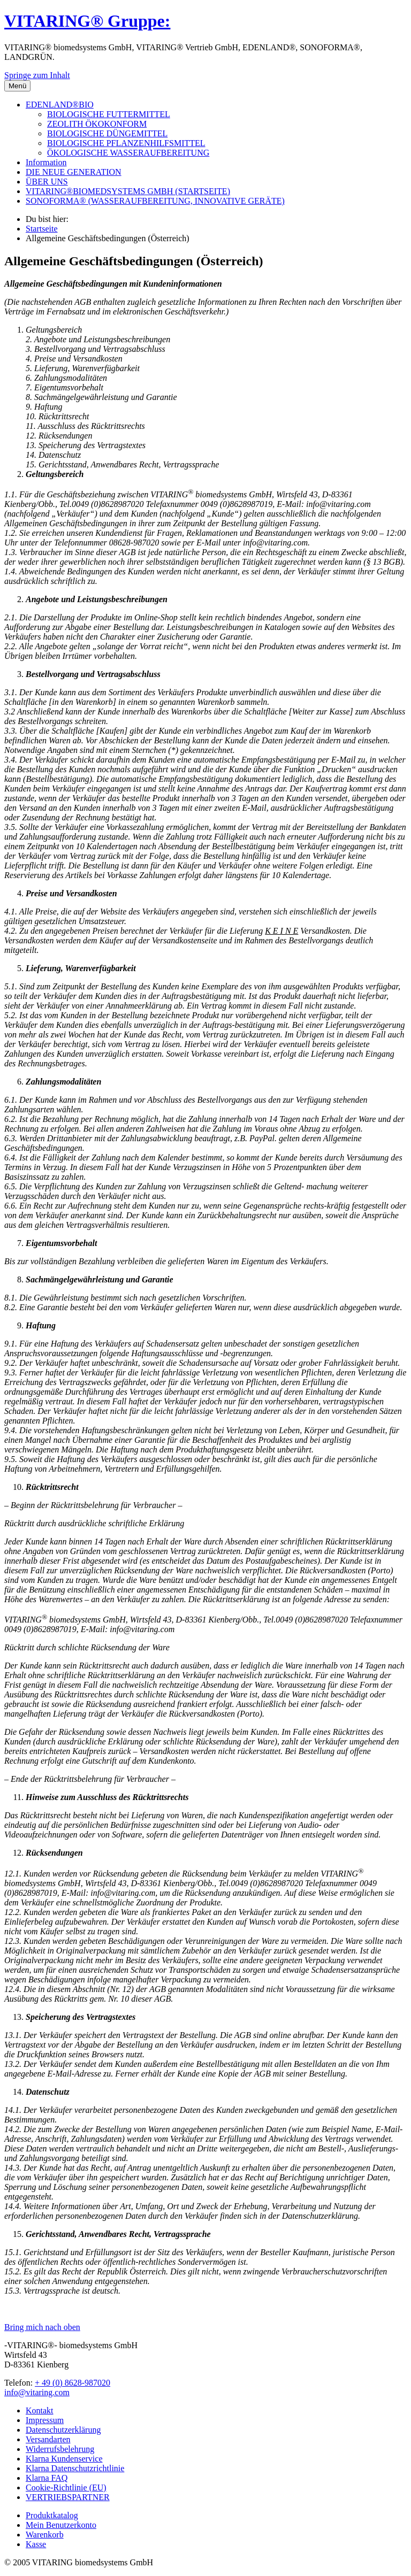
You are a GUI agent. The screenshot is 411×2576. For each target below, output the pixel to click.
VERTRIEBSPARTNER (68, 2497)
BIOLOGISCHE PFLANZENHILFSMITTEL (126, 143)
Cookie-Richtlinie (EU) (66, 2487)
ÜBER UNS (47, 181)
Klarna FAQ (46, 2477)
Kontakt (40, 2410)
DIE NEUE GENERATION (73, 171)
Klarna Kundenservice (64, 2458)
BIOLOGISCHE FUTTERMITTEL (108, 114)
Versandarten (48, 2439)
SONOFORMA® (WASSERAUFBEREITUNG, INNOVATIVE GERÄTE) (155, 200)
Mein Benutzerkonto (61, 2524)
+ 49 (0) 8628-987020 (72, 2382)
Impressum (45, 2420)
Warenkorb (45, 2534)
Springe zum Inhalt (37, 75)
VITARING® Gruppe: (87, 20)
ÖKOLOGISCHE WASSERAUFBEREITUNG (128, 152)
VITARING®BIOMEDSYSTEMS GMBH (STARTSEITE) (128, 191)
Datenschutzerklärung (63, 2429)
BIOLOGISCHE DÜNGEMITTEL (107, 133)
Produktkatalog (52, 2515)
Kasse (36, 2544)
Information (46, 162)
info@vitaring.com (37, 2392)
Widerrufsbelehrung (60, 2449)
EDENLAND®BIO (60, 104)
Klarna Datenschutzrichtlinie (75, 2468)
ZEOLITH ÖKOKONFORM (97, 123)
